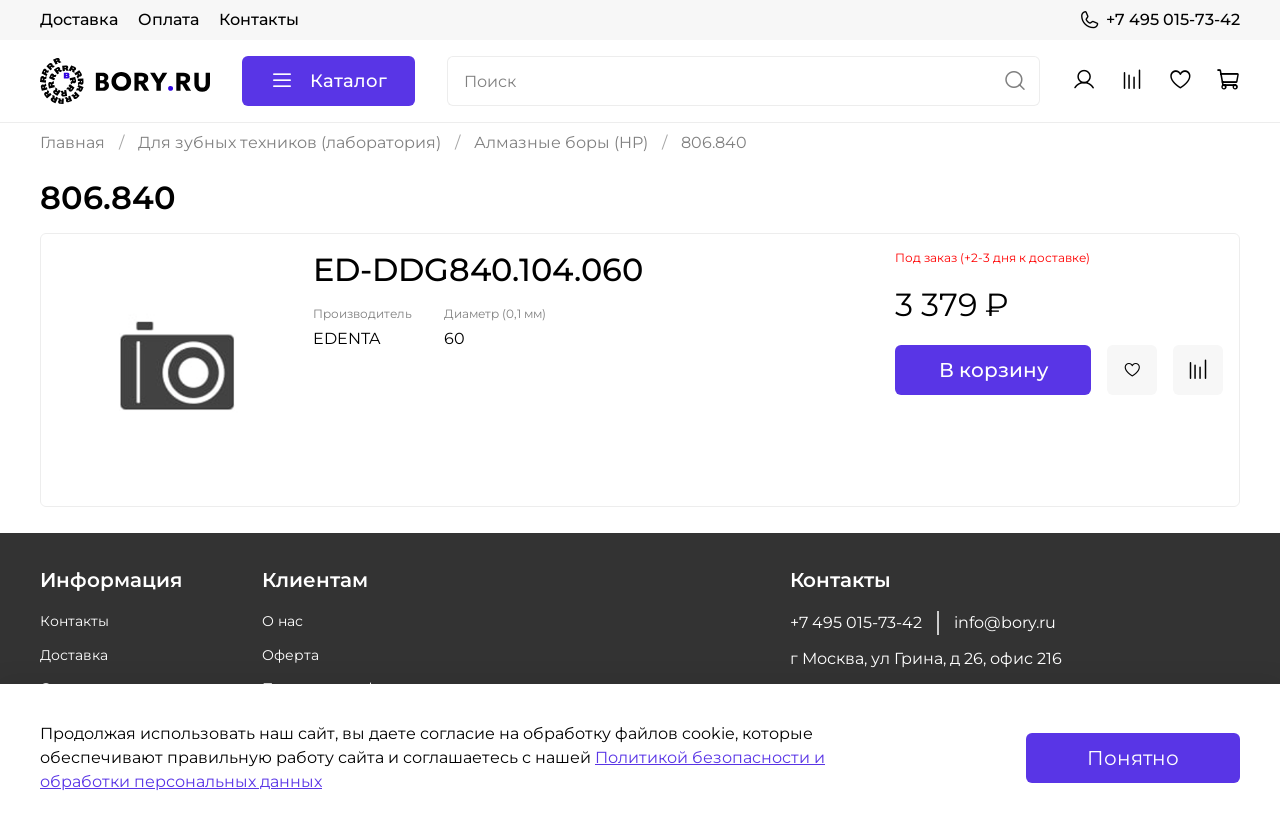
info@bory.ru (1005, 622)
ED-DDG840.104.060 (478, 269)
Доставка (79, 19)
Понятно (1133, 758)
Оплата (168, 19)
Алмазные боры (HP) (561, 142)
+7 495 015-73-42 (1159, 20)
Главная (72, 142)
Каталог (328, 81)
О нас (282, 621)
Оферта (290, 655)
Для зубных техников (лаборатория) (289, 142)
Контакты (259, 19)
